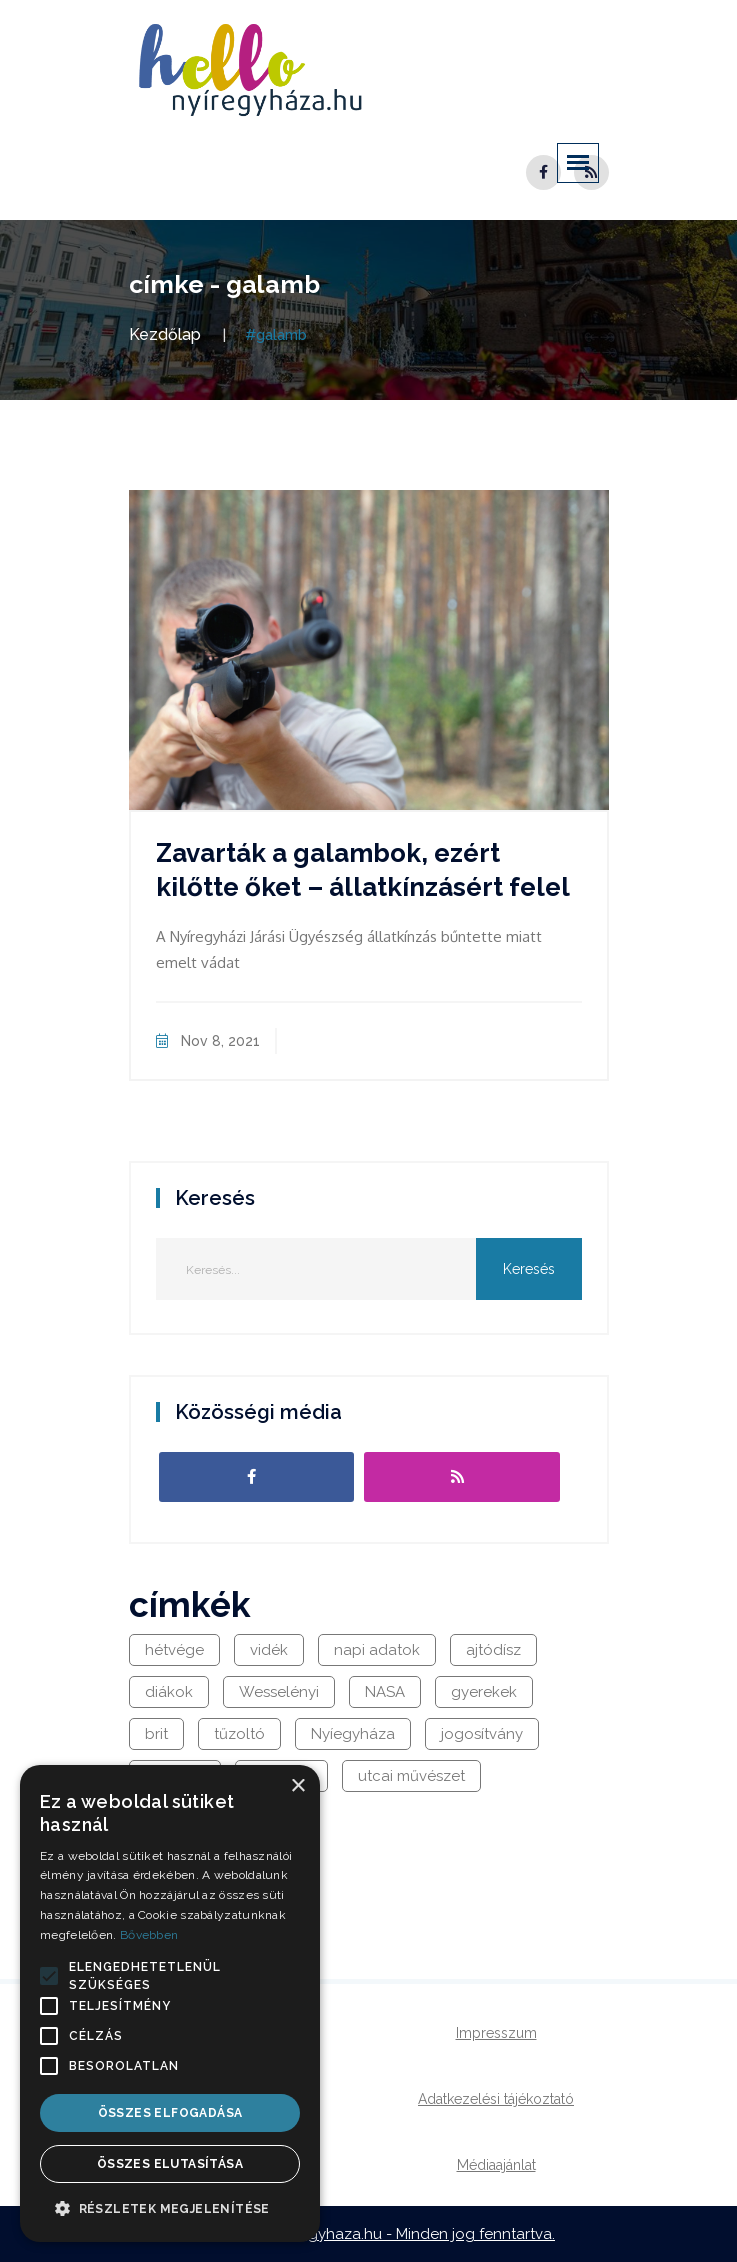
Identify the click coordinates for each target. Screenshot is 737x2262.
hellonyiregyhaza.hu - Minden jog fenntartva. (396, 2234)
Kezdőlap (165, 334)
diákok (169, 1692)
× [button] (297, 1786)
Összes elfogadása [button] (170, 2113)
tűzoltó (239, 1734)
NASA (385, 1692)
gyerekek (484, 1692)
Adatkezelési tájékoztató (496, 2099)
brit (156, 1734)
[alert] (170, 2003)
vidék (269, 1650)
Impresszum (496, 2033)
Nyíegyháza (353, 1734)
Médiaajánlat (496, 2165)
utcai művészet (411, 1776)
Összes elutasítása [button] (170, 2164)
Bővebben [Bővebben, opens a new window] (149, 1935)
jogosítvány (482, 1734)
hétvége (174, 1650)
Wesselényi (279, 1692)
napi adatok (377, 1650)
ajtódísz (493, 1650)
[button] (49, 1976)
